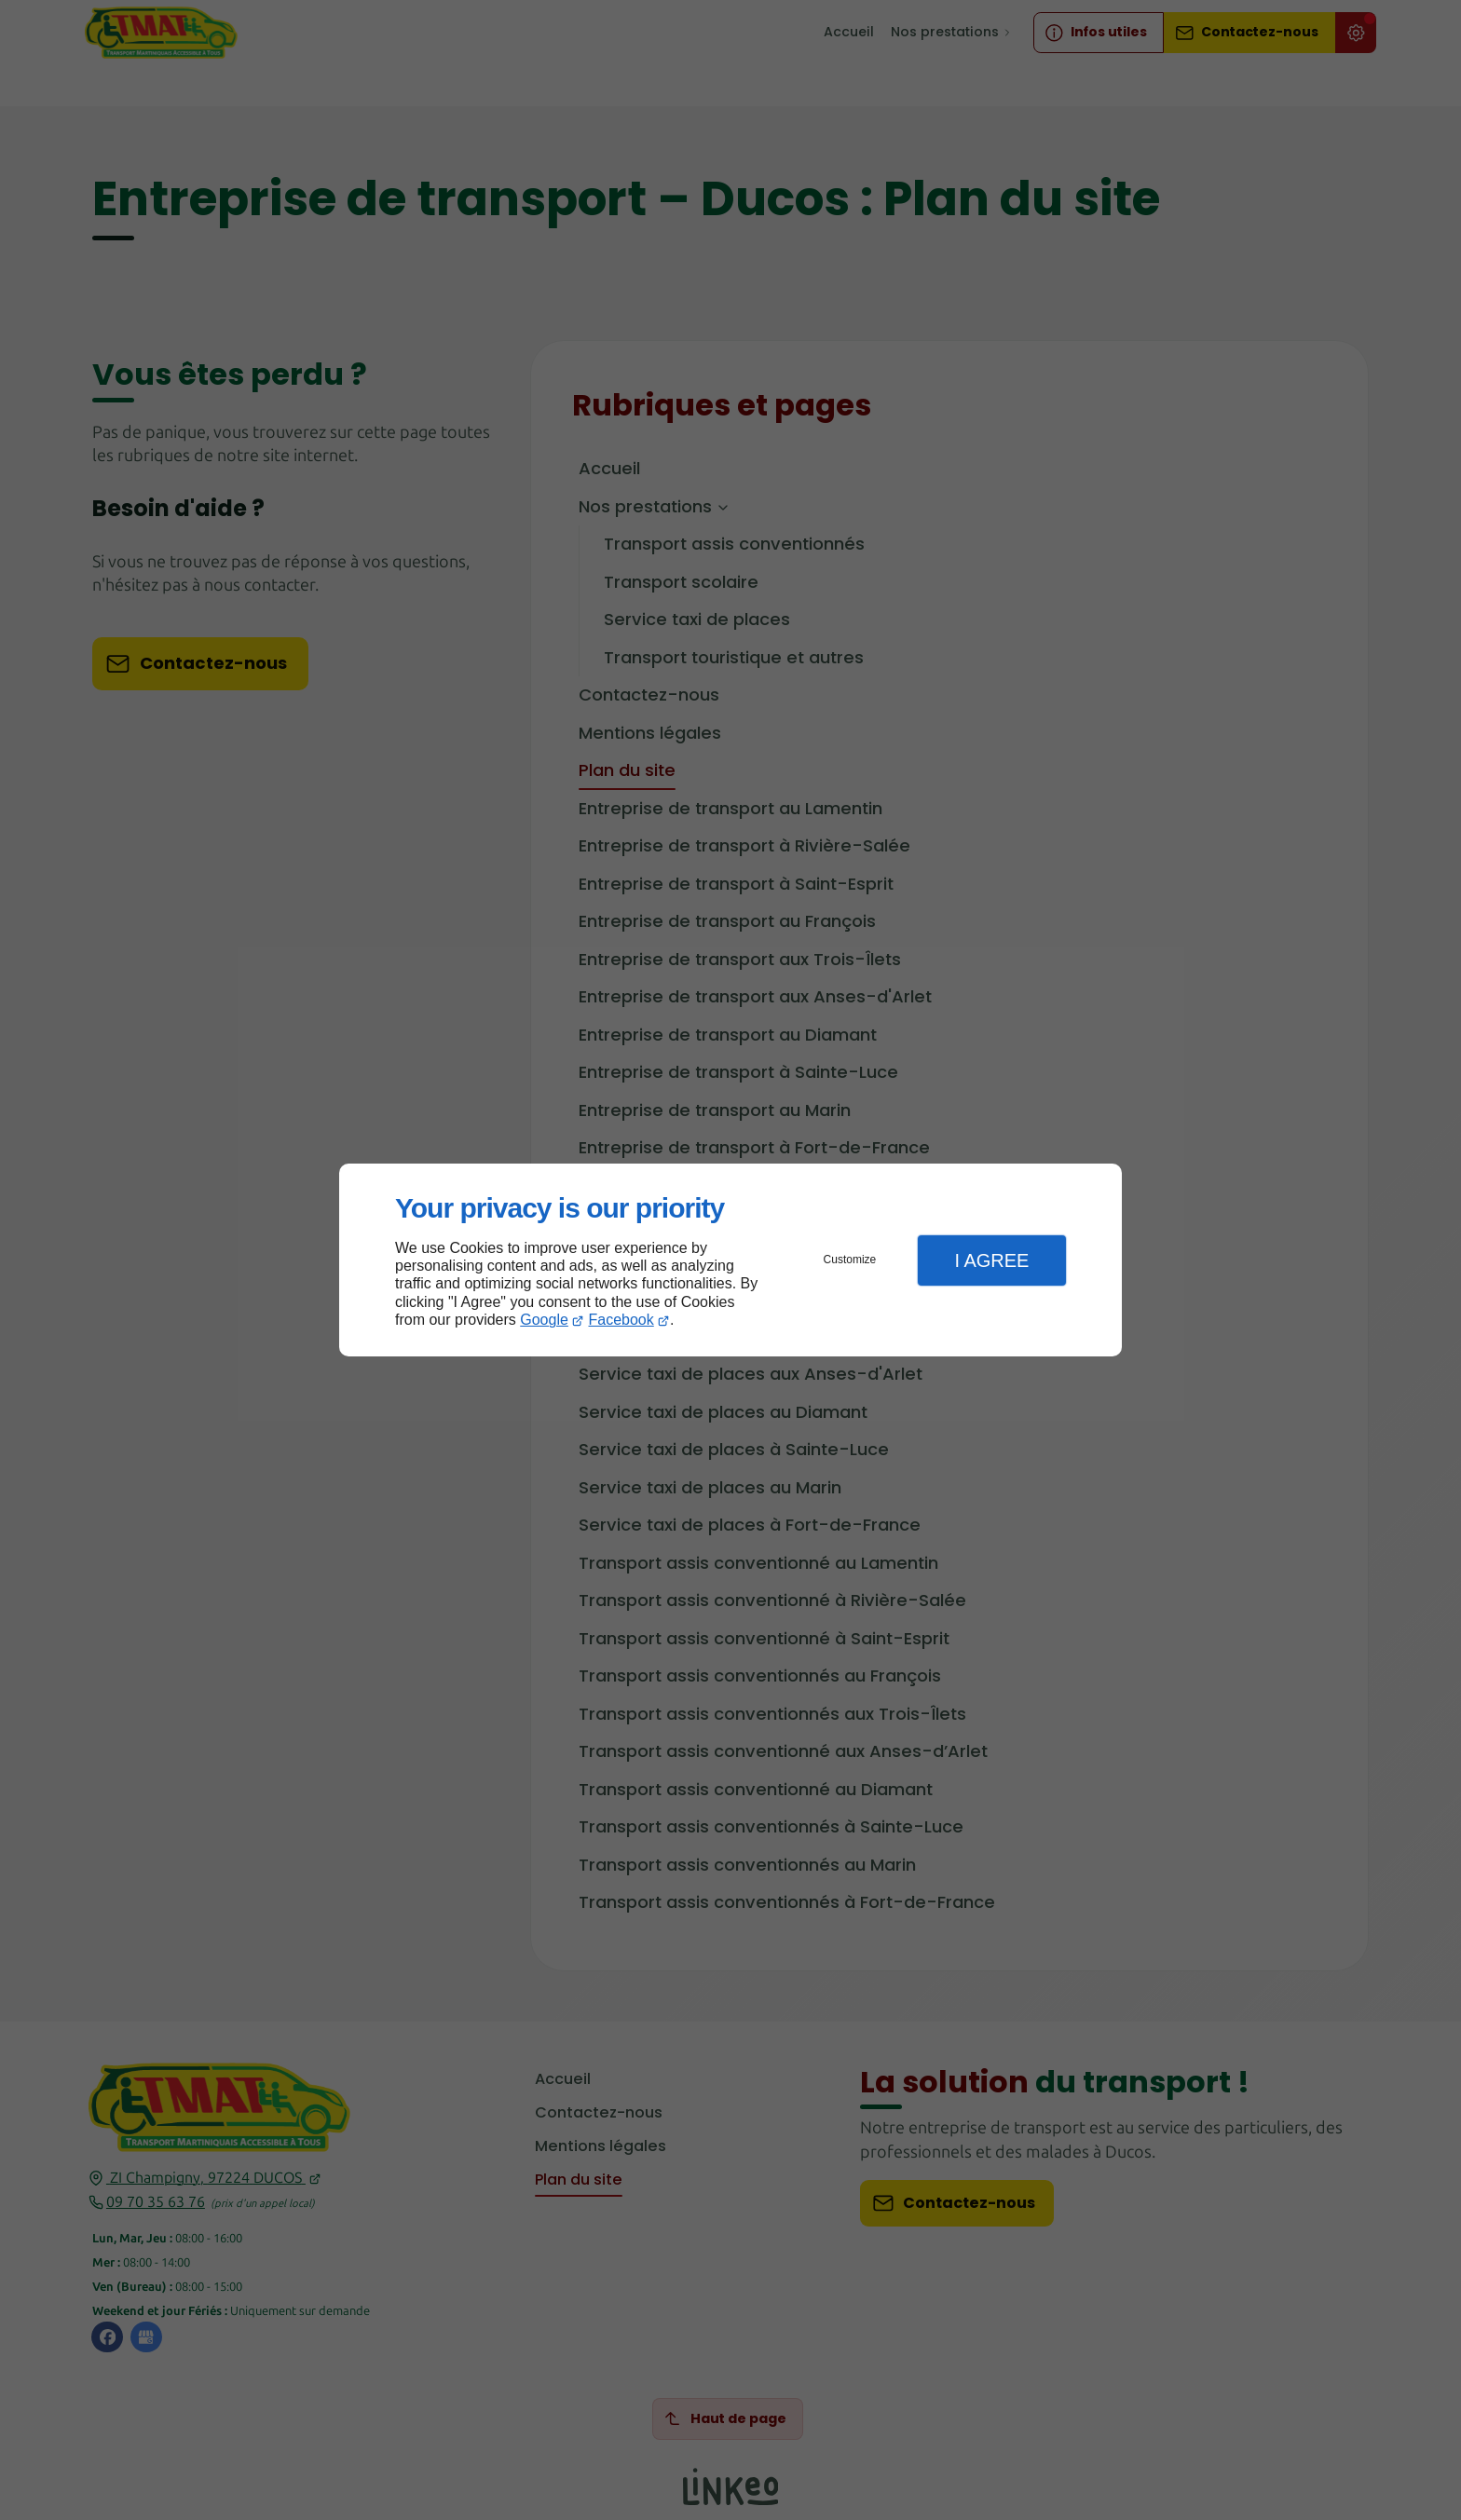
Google (544, 1320)
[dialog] (730, 1260)
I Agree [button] (991, 1260)
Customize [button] (850, 1259)
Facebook (621, 1320)
